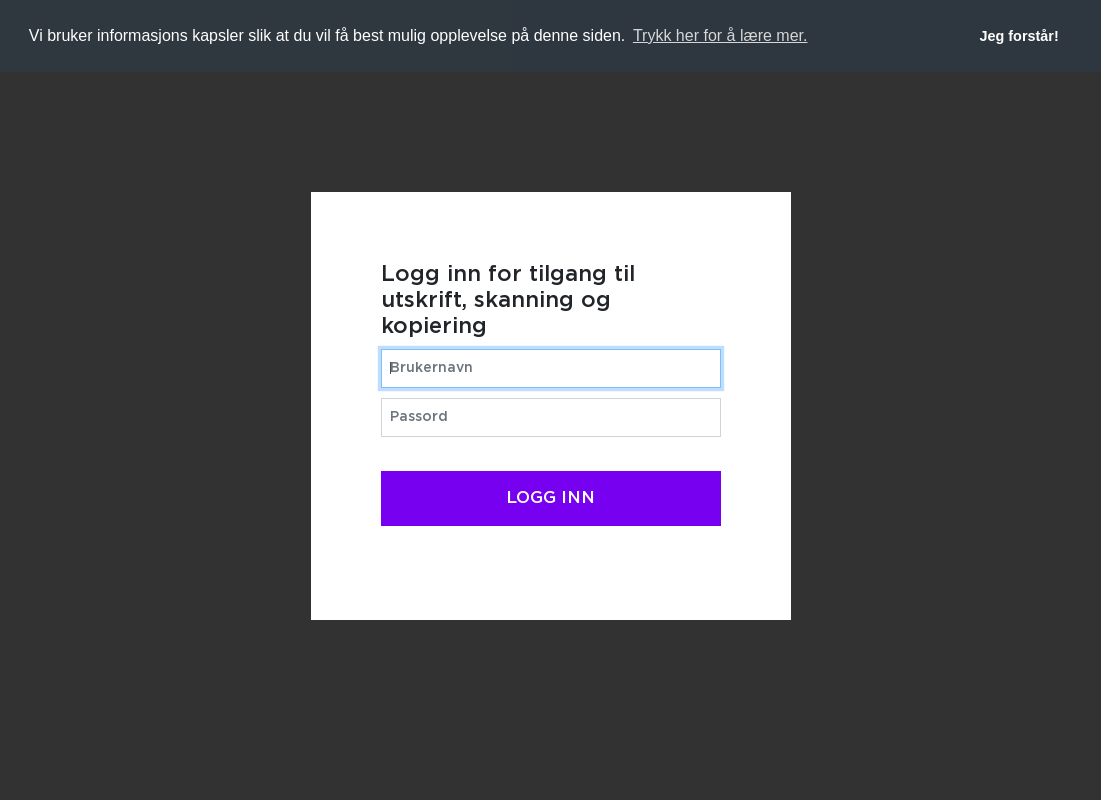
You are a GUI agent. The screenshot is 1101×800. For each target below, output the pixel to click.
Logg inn (550, 498)
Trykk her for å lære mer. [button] (720, 35)
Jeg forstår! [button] (1019, 36)
